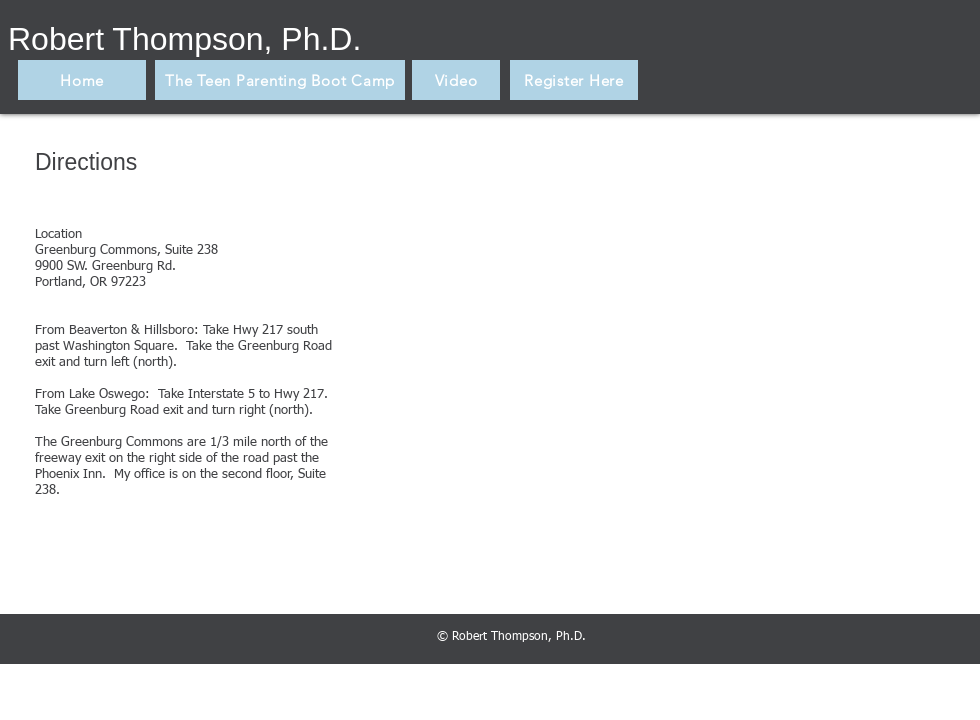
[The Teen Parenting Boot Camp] (280, 80)
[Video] (456, 80)
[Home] (82, 80)
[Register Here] (574, 80)
